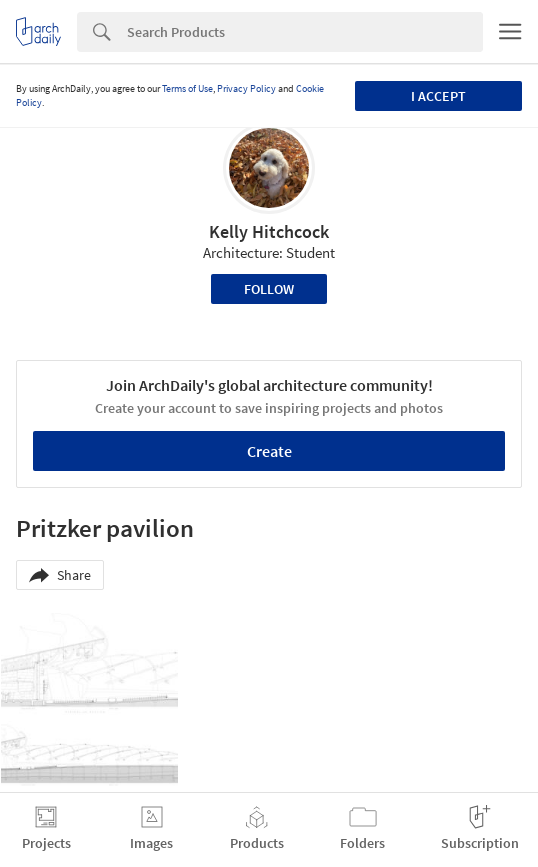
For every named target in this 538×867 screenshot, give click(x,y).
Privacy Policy (246, 88)
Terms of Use (187, 88)
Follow (269, 289)
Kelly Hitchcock (269, 231)
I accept (438, 96)
